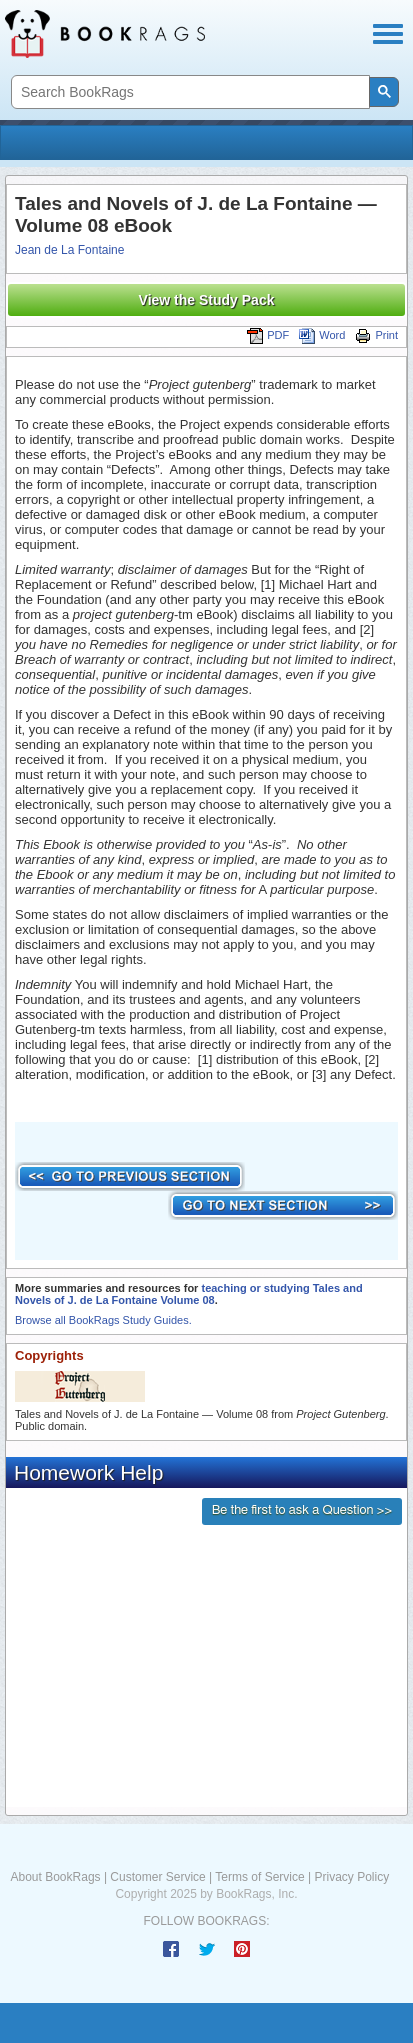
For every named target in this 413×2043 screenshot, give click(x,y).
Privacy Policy (351, 1877)
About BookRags (56, 1877)
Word (322, 335)
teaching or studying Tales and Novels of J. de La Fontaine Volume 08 (189, 1294)
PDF (268, 335)
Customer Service (157, 1877)
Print (376, 335)
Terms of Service (259, 1877)
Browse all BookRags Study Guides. (103, 1320)
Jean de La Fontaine (69, 250)
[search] (188, 92)
